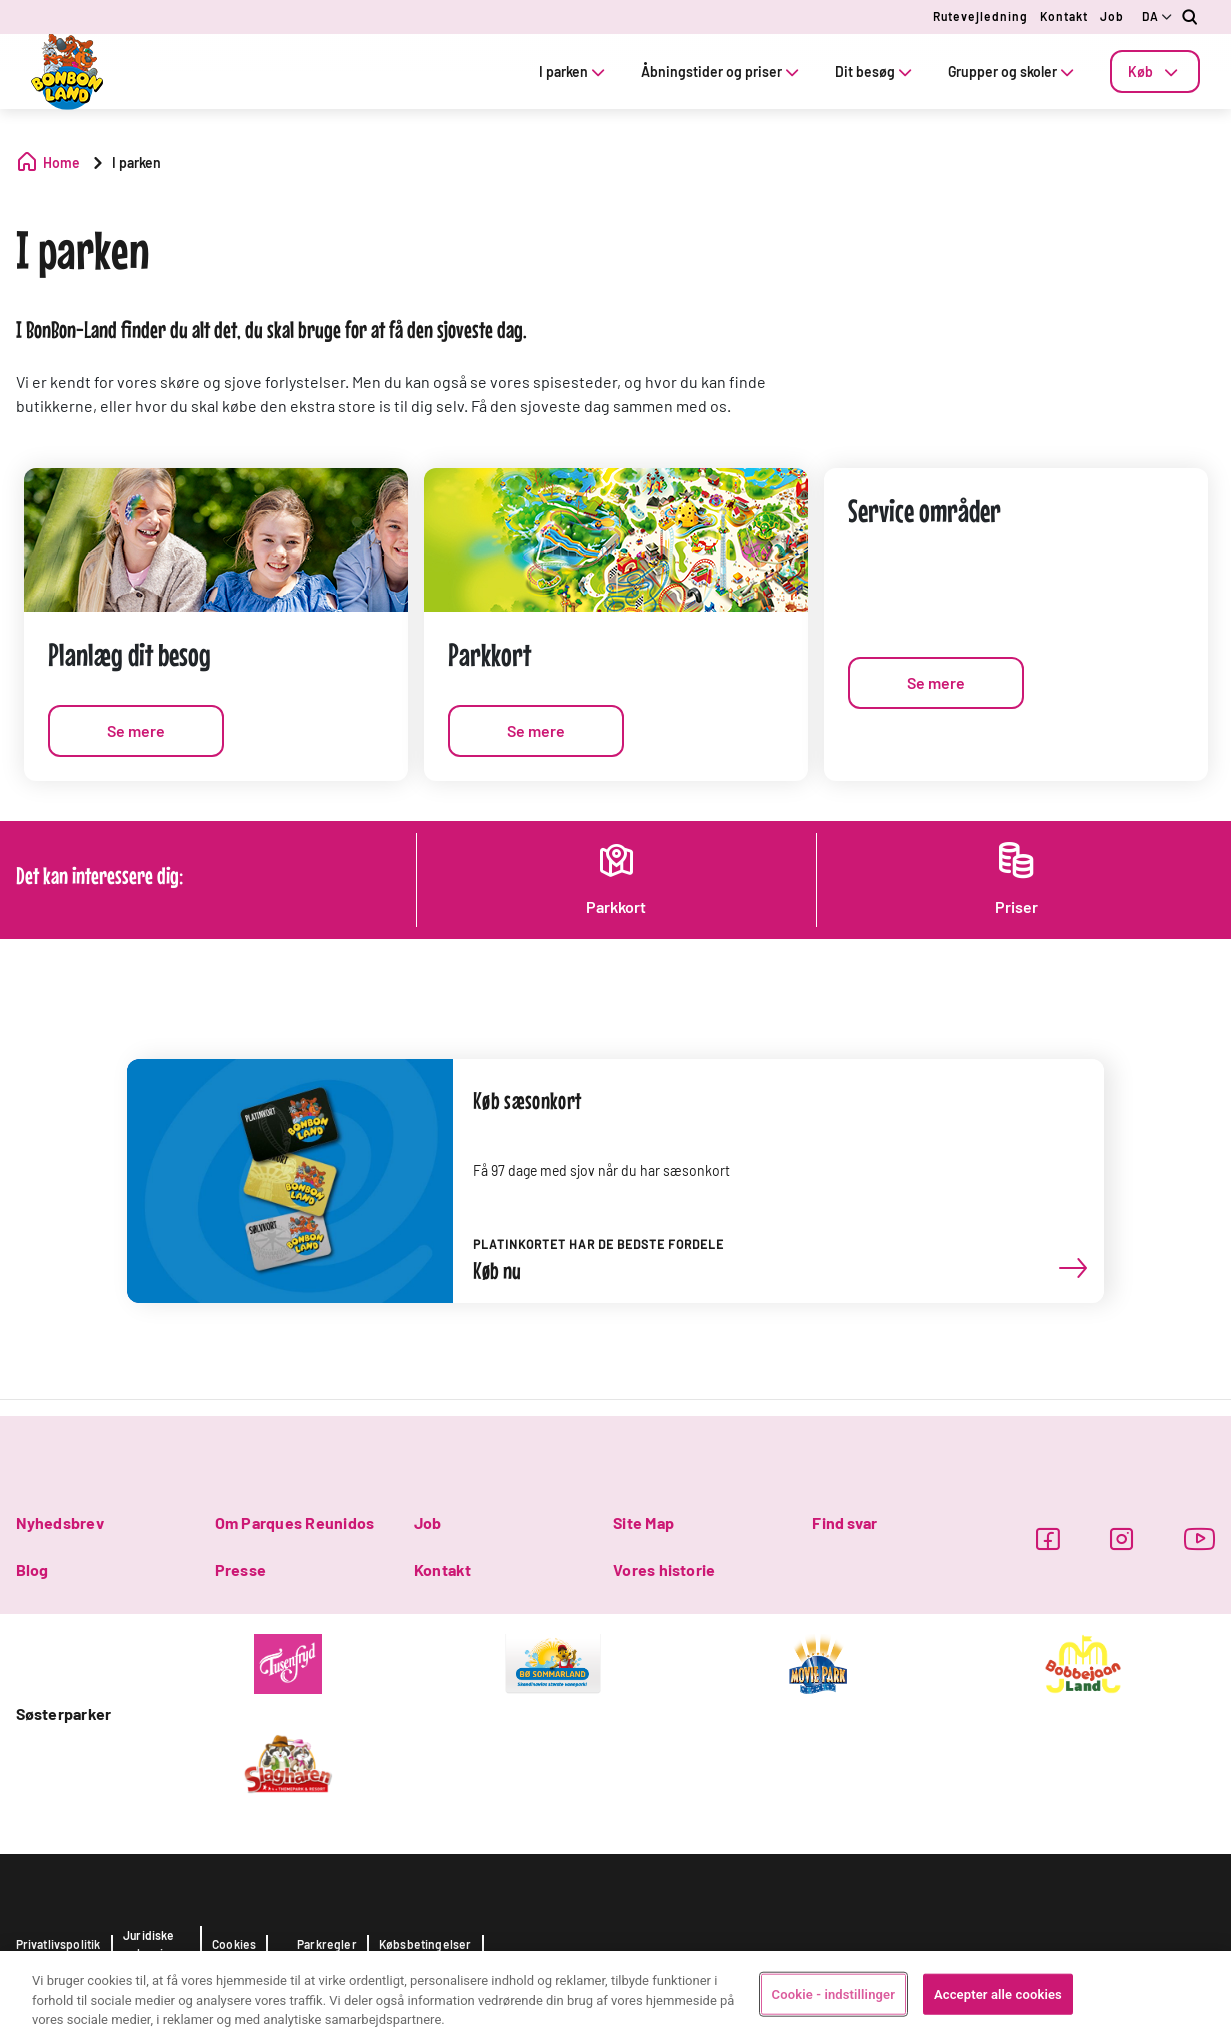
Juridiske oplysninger (156, 1944)
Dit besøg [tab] (875, 71)
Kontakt (1064, 16)
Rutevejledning (980, 16)
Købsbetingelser (425, 1944)
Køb (1155, 71)
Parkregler (327, 1944)
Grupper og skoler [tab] (1013, 71)
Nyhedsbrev (60, 1522)
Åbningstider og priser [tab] (722, 71)
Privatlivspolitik (58, 1944)
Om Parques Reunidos (295, 1522)
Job (1112, 16)
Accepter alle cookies (998, 1993)
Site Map (643, 1522)
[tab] (1155, 71)
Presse (240, 1569)
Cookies (234, 1944)
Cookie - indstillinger (833, 1993)
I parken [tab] (574, 71)
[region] (615, 1995)
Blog (32, 1569)
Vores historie (664, 1569)
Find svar (844, 1522)
